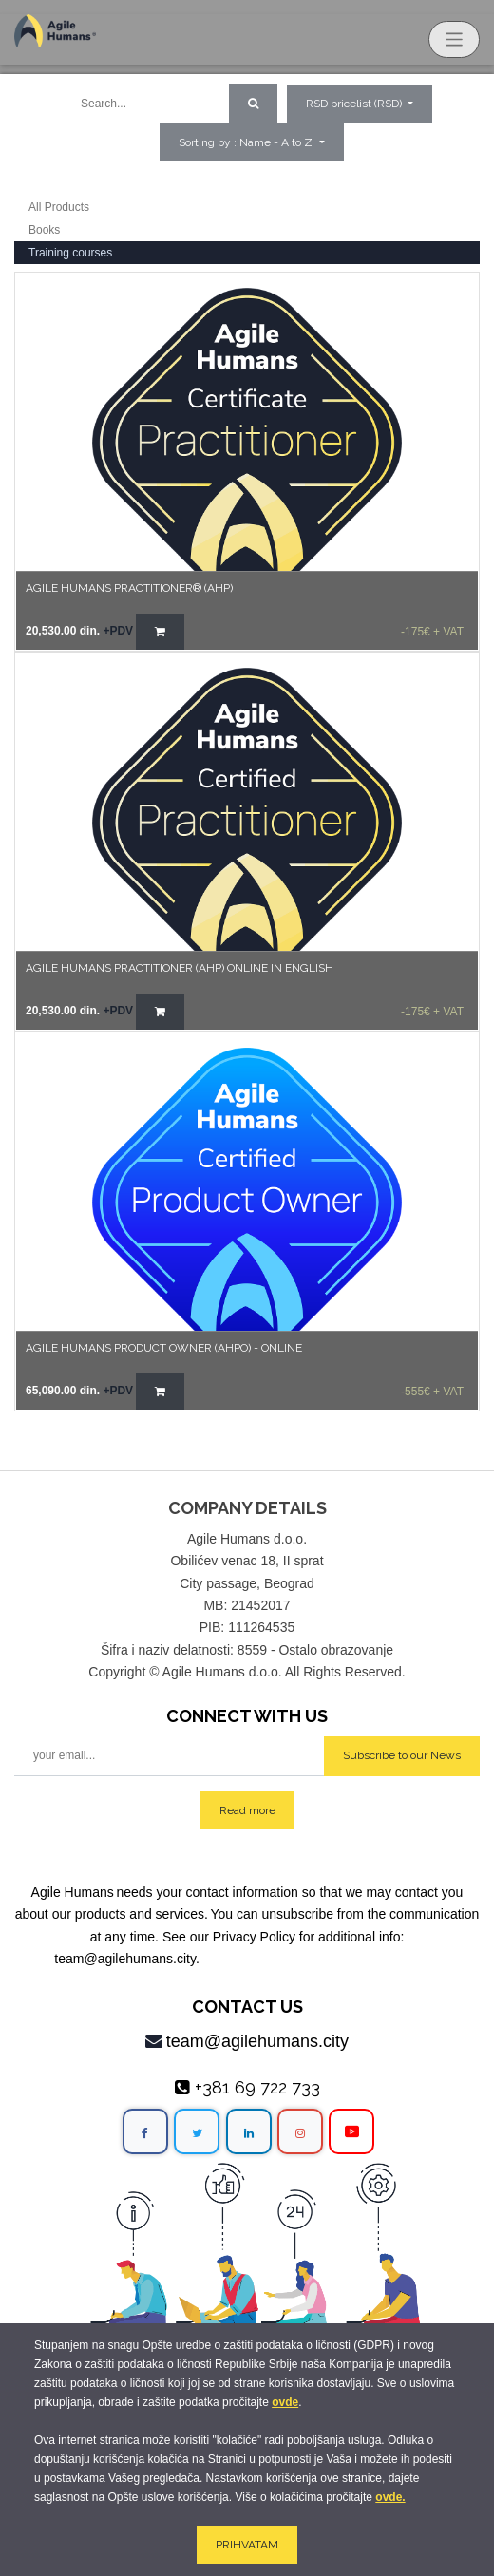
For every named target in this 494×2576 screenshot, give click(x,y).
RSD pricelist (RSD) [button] (355, 103)
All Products (58, 207)
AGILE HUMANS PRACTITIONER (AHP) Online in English (179, 968)
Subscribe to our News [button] (402, 1755)
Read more (247, 1810)
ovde (285, 2402)
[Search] (253, 103)
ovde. (390, 2497)
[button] (251, 142)
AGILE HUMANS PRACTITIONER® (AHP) (129, 588)
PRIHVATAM (247, 2544)
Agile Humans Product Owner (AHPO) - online (164, 1347)
